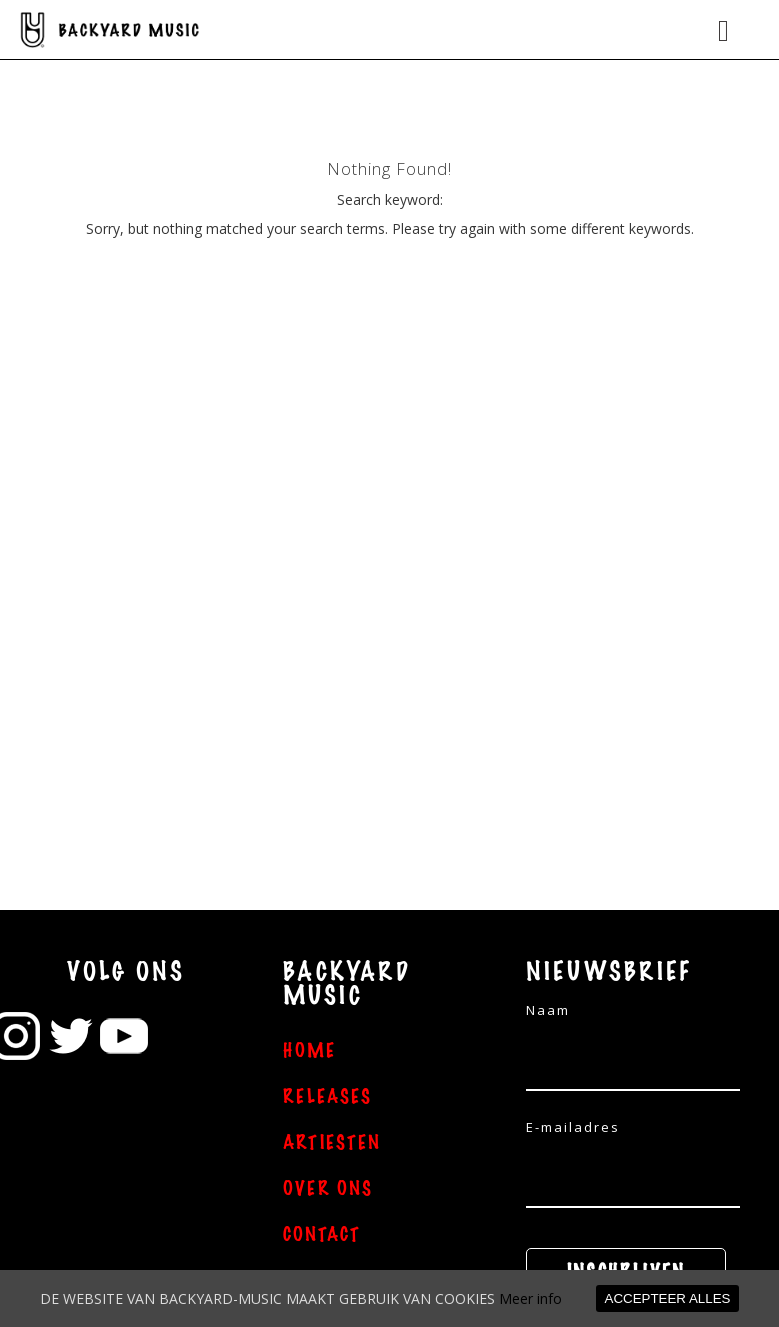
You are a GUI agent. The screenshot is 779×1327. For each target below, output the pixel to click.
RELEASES (327, 1097)
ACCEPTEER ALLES (668, 1298)
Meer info (530, 1298)
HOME (309, 1051)
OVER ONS (328, 1189)
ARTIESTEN (332, 1143)
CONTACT (322, 1235)
